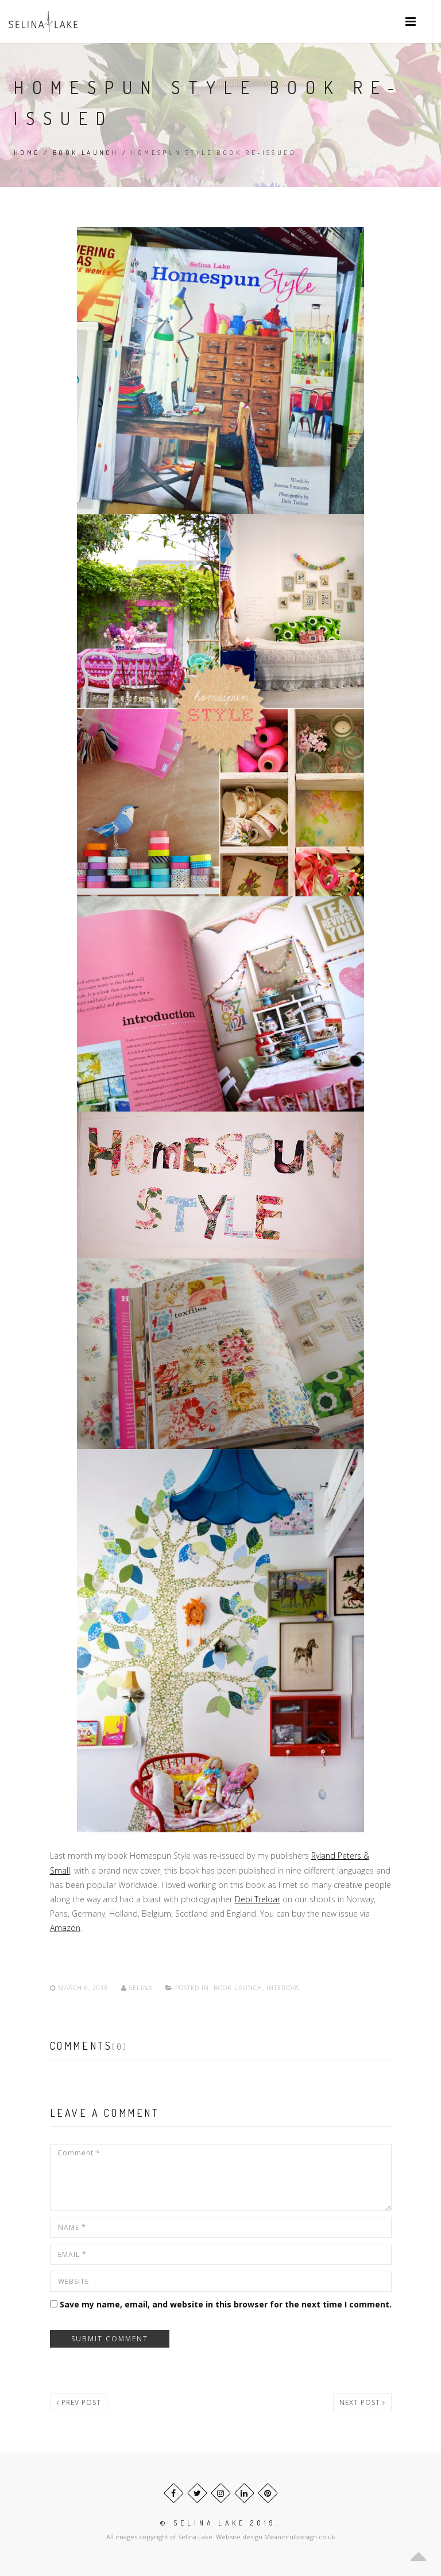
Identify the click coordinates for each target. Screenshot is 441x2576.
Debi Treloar (257, 1899)
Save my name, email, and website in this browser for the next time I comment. (226, 2304)
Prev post (78, 2402)
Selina (138, 1987)
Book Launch (85, 153)
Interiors (283, 1987)
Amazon (65, 1927)
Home (27, 153)
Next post (362, 2402)
